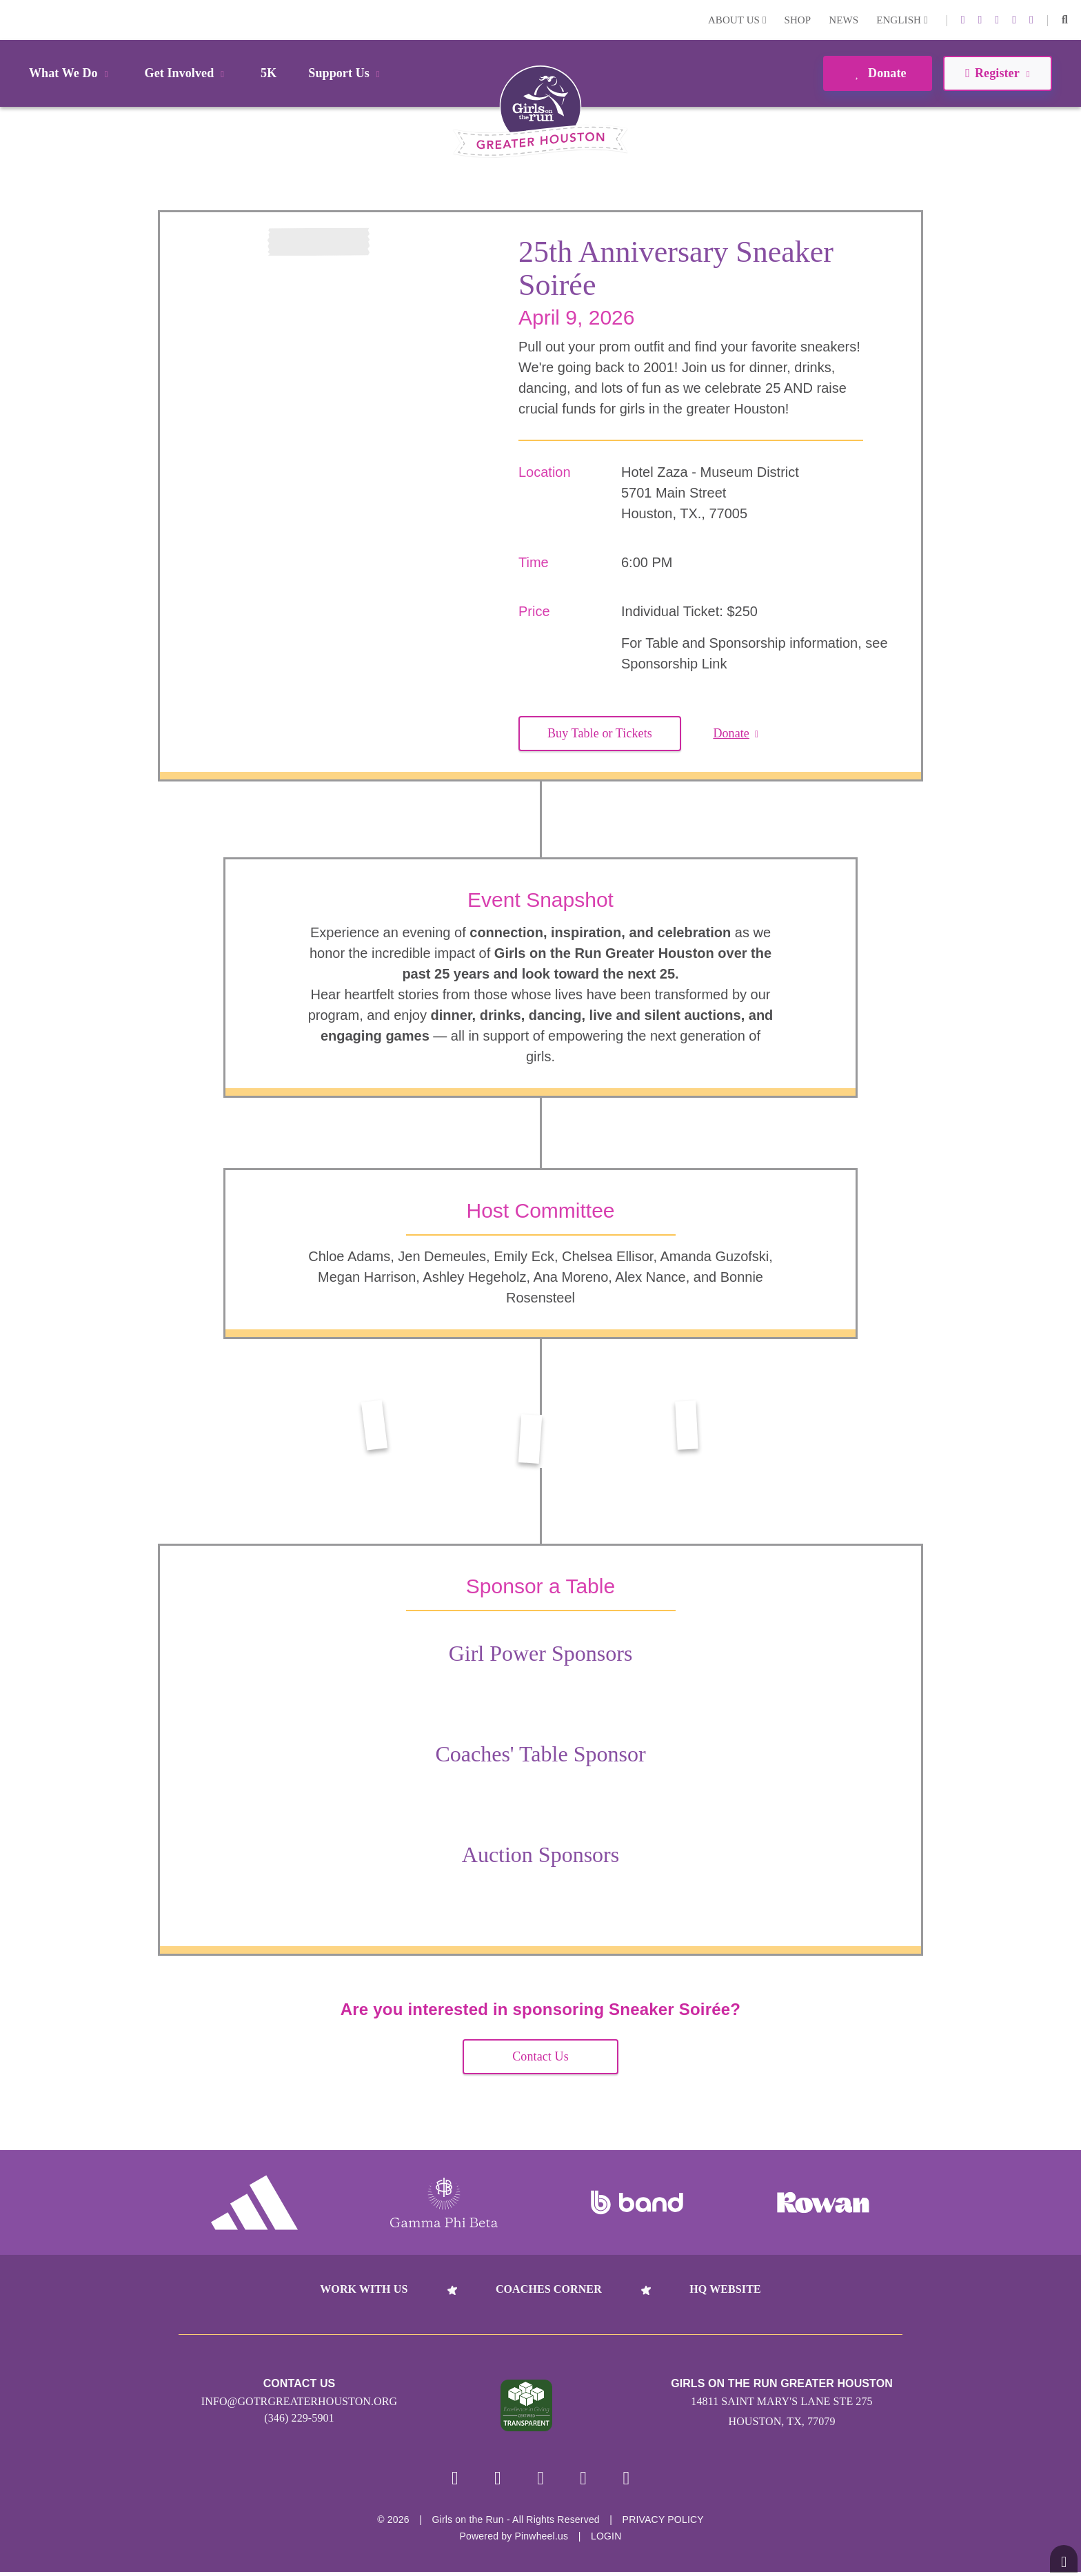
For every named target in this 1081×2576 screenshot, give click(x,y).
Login (13, 19)
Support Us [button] (346, 73)
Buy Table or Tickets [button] (599, 733)
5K (268, 73)
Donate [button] (735, 733)
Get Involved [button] (187, 73)
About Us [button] (737, 19)
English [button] (901, 19)
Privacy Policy (663, 2523)
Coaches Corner (549, 2289)
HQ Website (724, 2289)
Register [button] (997, 73)
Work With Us (363, 2289)
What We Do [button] (71, 73)
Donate (877, 73)
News (843, 19)
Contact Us (540, 2056)
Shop (798, 19)
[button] (1065, 20)
